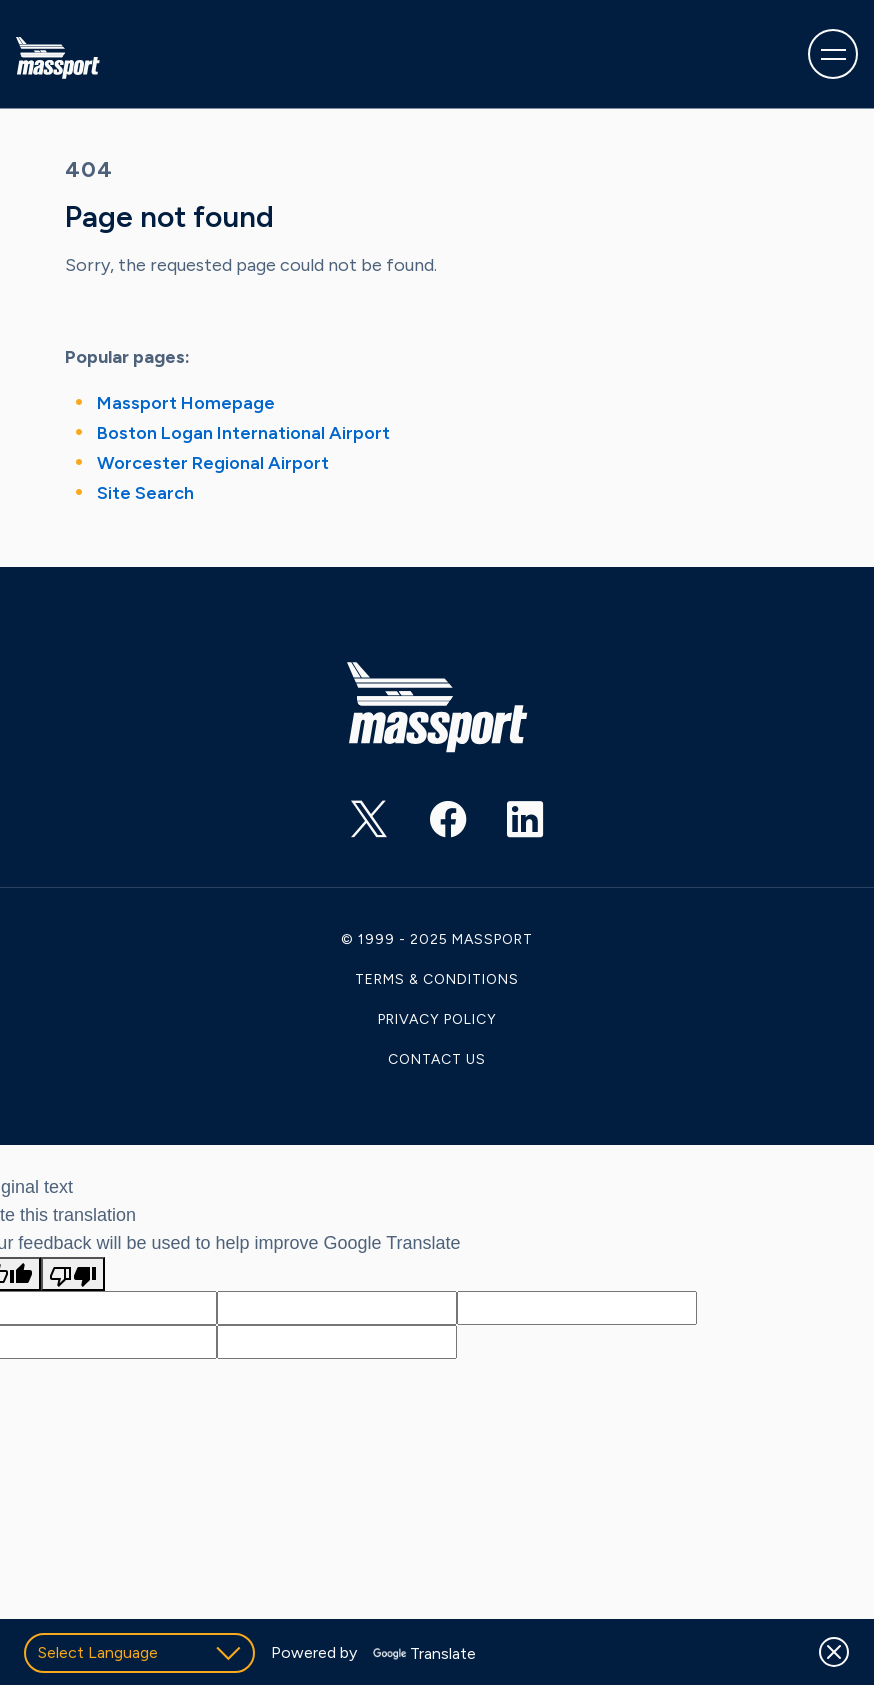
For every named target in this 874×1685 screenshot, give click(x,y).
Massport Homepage (186, 403)
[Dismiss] (834, 1652)
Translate (424, 1653)
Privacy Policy (437, 1019)
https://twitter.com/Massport (351, 826)
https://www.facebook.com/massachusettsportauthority (429, 826)
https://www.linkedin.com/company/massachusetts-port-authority (507, 826)
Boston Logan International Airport (243, 433)
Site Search (145, 493)
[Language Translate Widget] (139, 1653)
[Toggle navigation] (833, 54)
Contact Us (437, 1059)
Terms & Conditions (437, 979)
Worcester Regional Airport (213, 463)
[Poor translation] (73, 1274)
